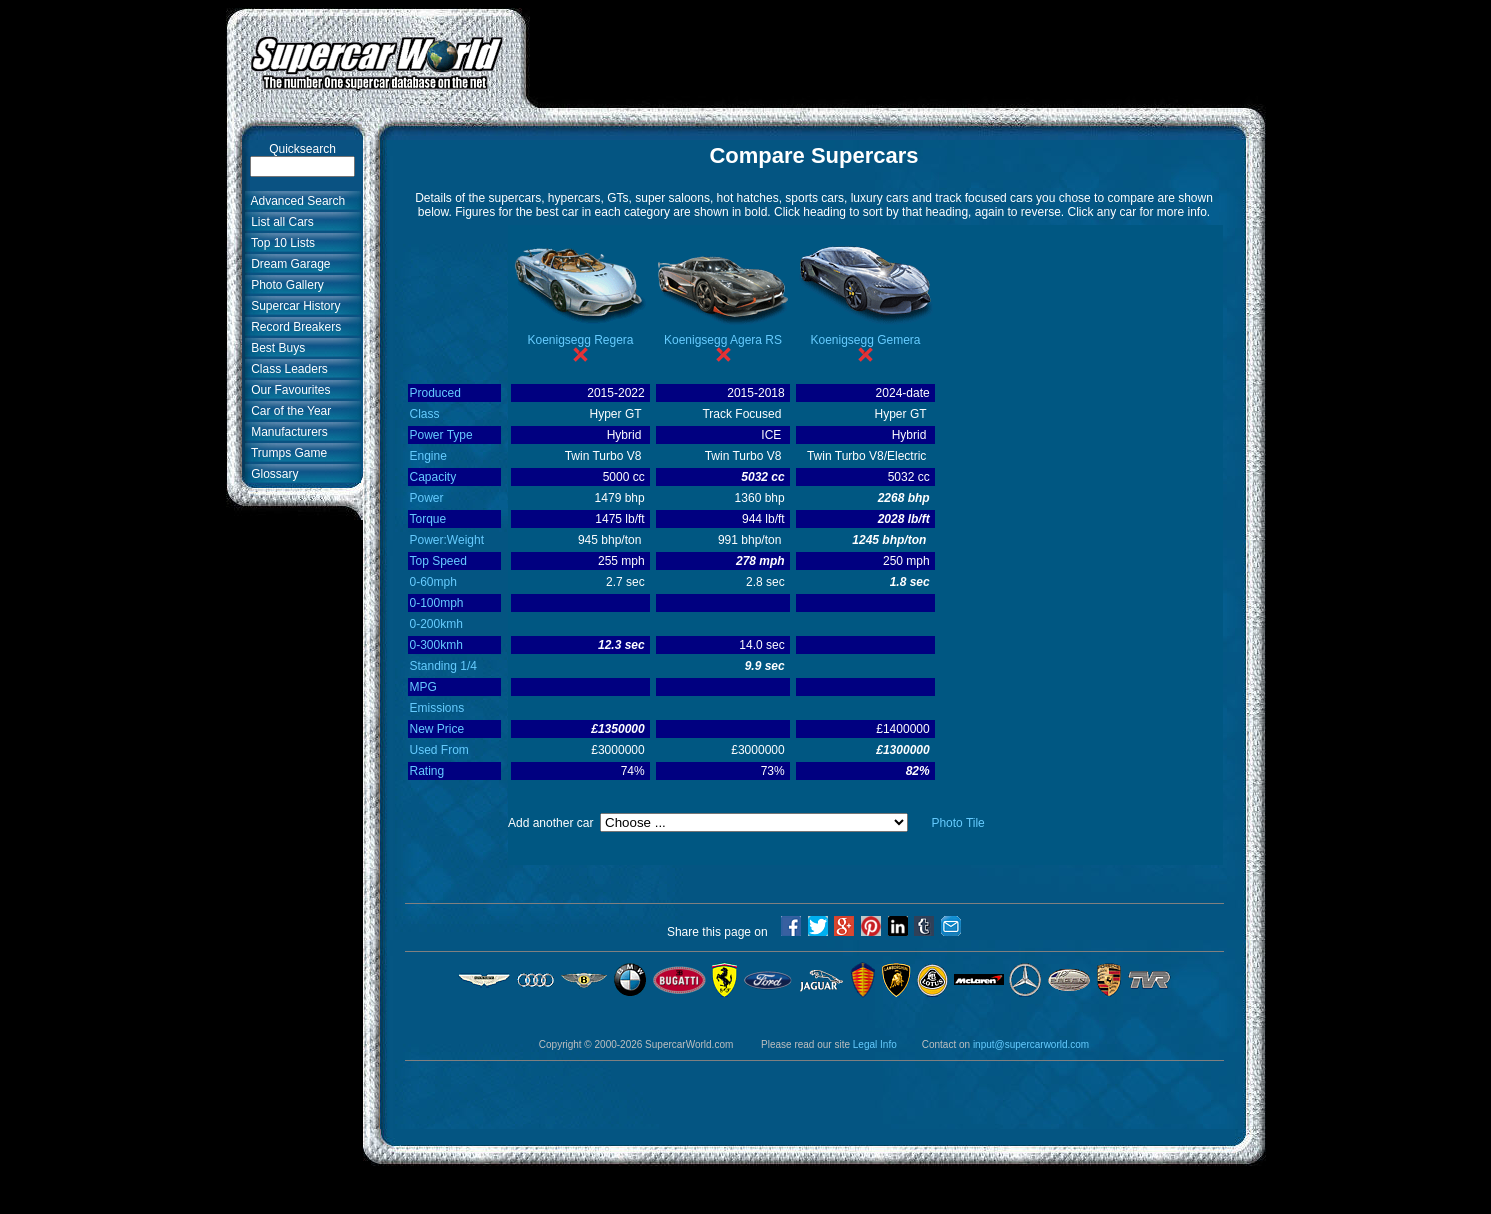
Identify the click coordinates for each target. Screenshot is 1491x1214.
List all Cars (279, 222)
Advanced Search (295, 201)
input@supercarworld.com (1031, 1044)
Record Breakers (293, 327)
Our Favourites (288, 390)
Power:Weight (447, 540)
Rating (427, 771)
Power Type (441, 435)
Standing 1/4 (443, 666)
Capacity (433, 477)
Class (425, 414)
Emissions (437, 708)
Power (427, 498)
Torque (428, 519)
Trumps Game (286, 453)
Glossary (272, 474)
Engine (428, 456)
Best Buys (275, 348)
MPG (423, 687)
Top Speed (438, 561)
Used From (439, 750)
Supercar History (293, 306)
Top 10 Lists (280, 243)
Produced (435, 393)
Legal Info (875, 1044)
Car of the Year (288, 411)
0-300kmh (436, 645)
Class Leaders (286, 369)
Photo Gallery (284, 285)
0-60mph (433, 582)
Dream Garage (288, 264)
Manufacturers (286, 432)
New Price (437, 729)
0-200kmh (436, 624)
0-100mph (437, 603)
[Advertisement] (896, 53)
